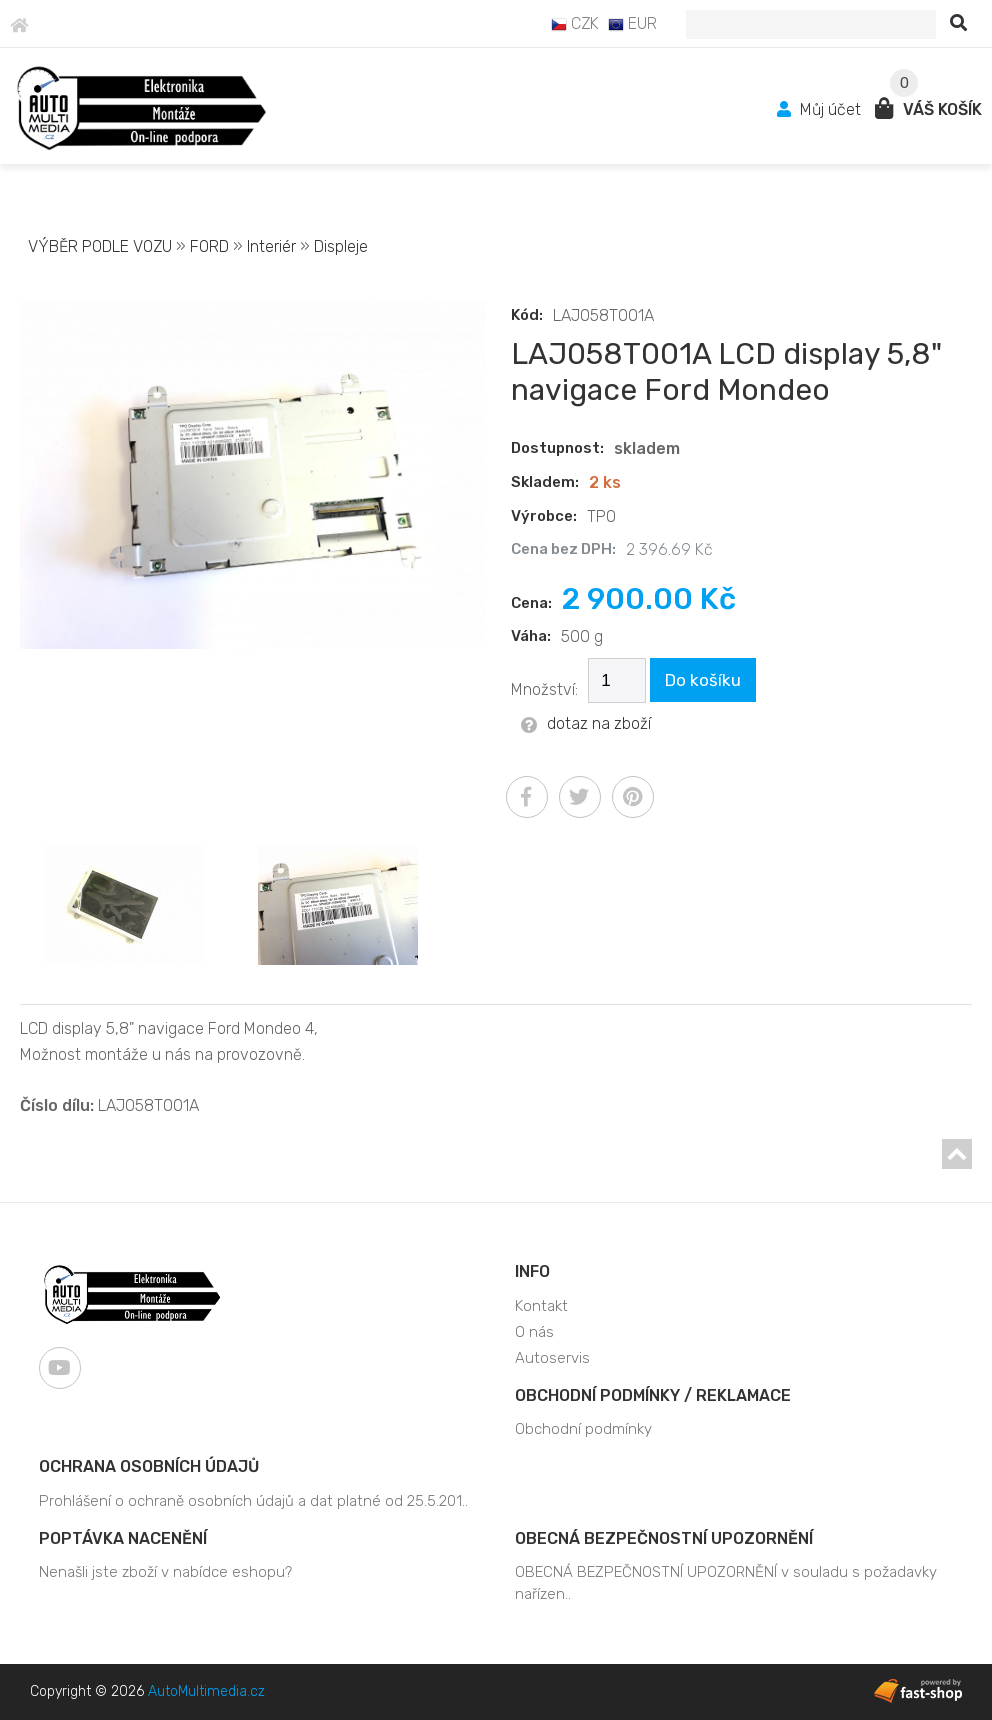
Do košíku (703, 680)
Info (532, 1271)
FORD (209, 246)
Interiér (271, 246)
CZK (575, 23)
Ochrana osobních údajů (149, 1466)
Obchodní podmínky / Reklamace (653, 1395)
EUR (632, 23)
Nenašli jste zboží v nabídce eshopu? (165, 1572)
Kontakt (541, 1306)
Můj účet (821, 109)
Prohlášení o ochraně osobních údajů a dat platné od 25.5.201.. (253, 1501)
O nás (534, 1332)
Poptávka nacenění (123, 1538)
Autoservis (552, 1358)
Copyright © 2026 (147, 1691)
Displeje (341, 246)
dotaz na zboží (586, 723)
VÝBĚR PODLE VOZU (100, 246)
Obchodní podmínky (583, 1429)
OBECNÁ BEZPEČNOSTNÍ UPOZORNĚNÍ (664, 1538)
